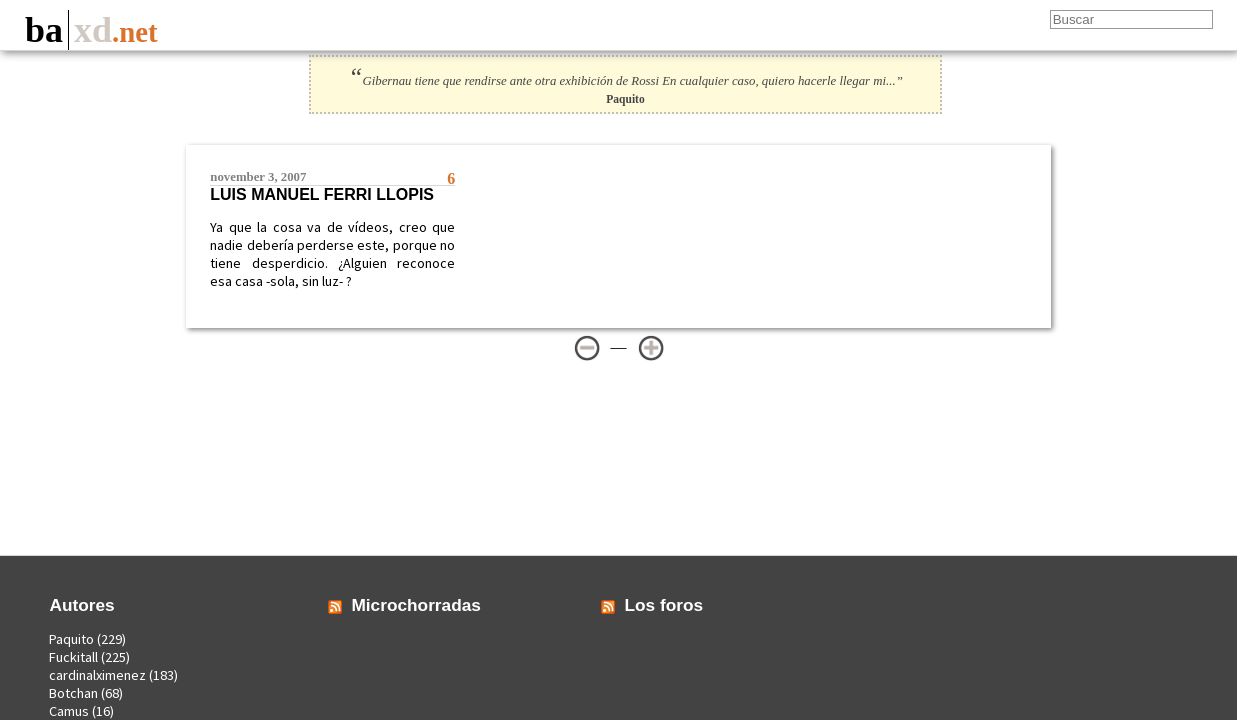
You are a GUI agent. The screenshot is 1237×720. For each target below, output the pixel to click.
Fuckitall (73, 657)
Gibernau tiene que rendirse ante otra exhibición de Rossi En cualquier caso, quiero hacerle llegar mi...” (625, 81)
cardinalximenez (97, 675)
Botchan (73, 693)
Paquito (71, 639)
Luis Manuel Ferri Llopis (322, 194)
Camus (69, 711)
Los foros (664, 605)
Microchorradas (416, 605)
